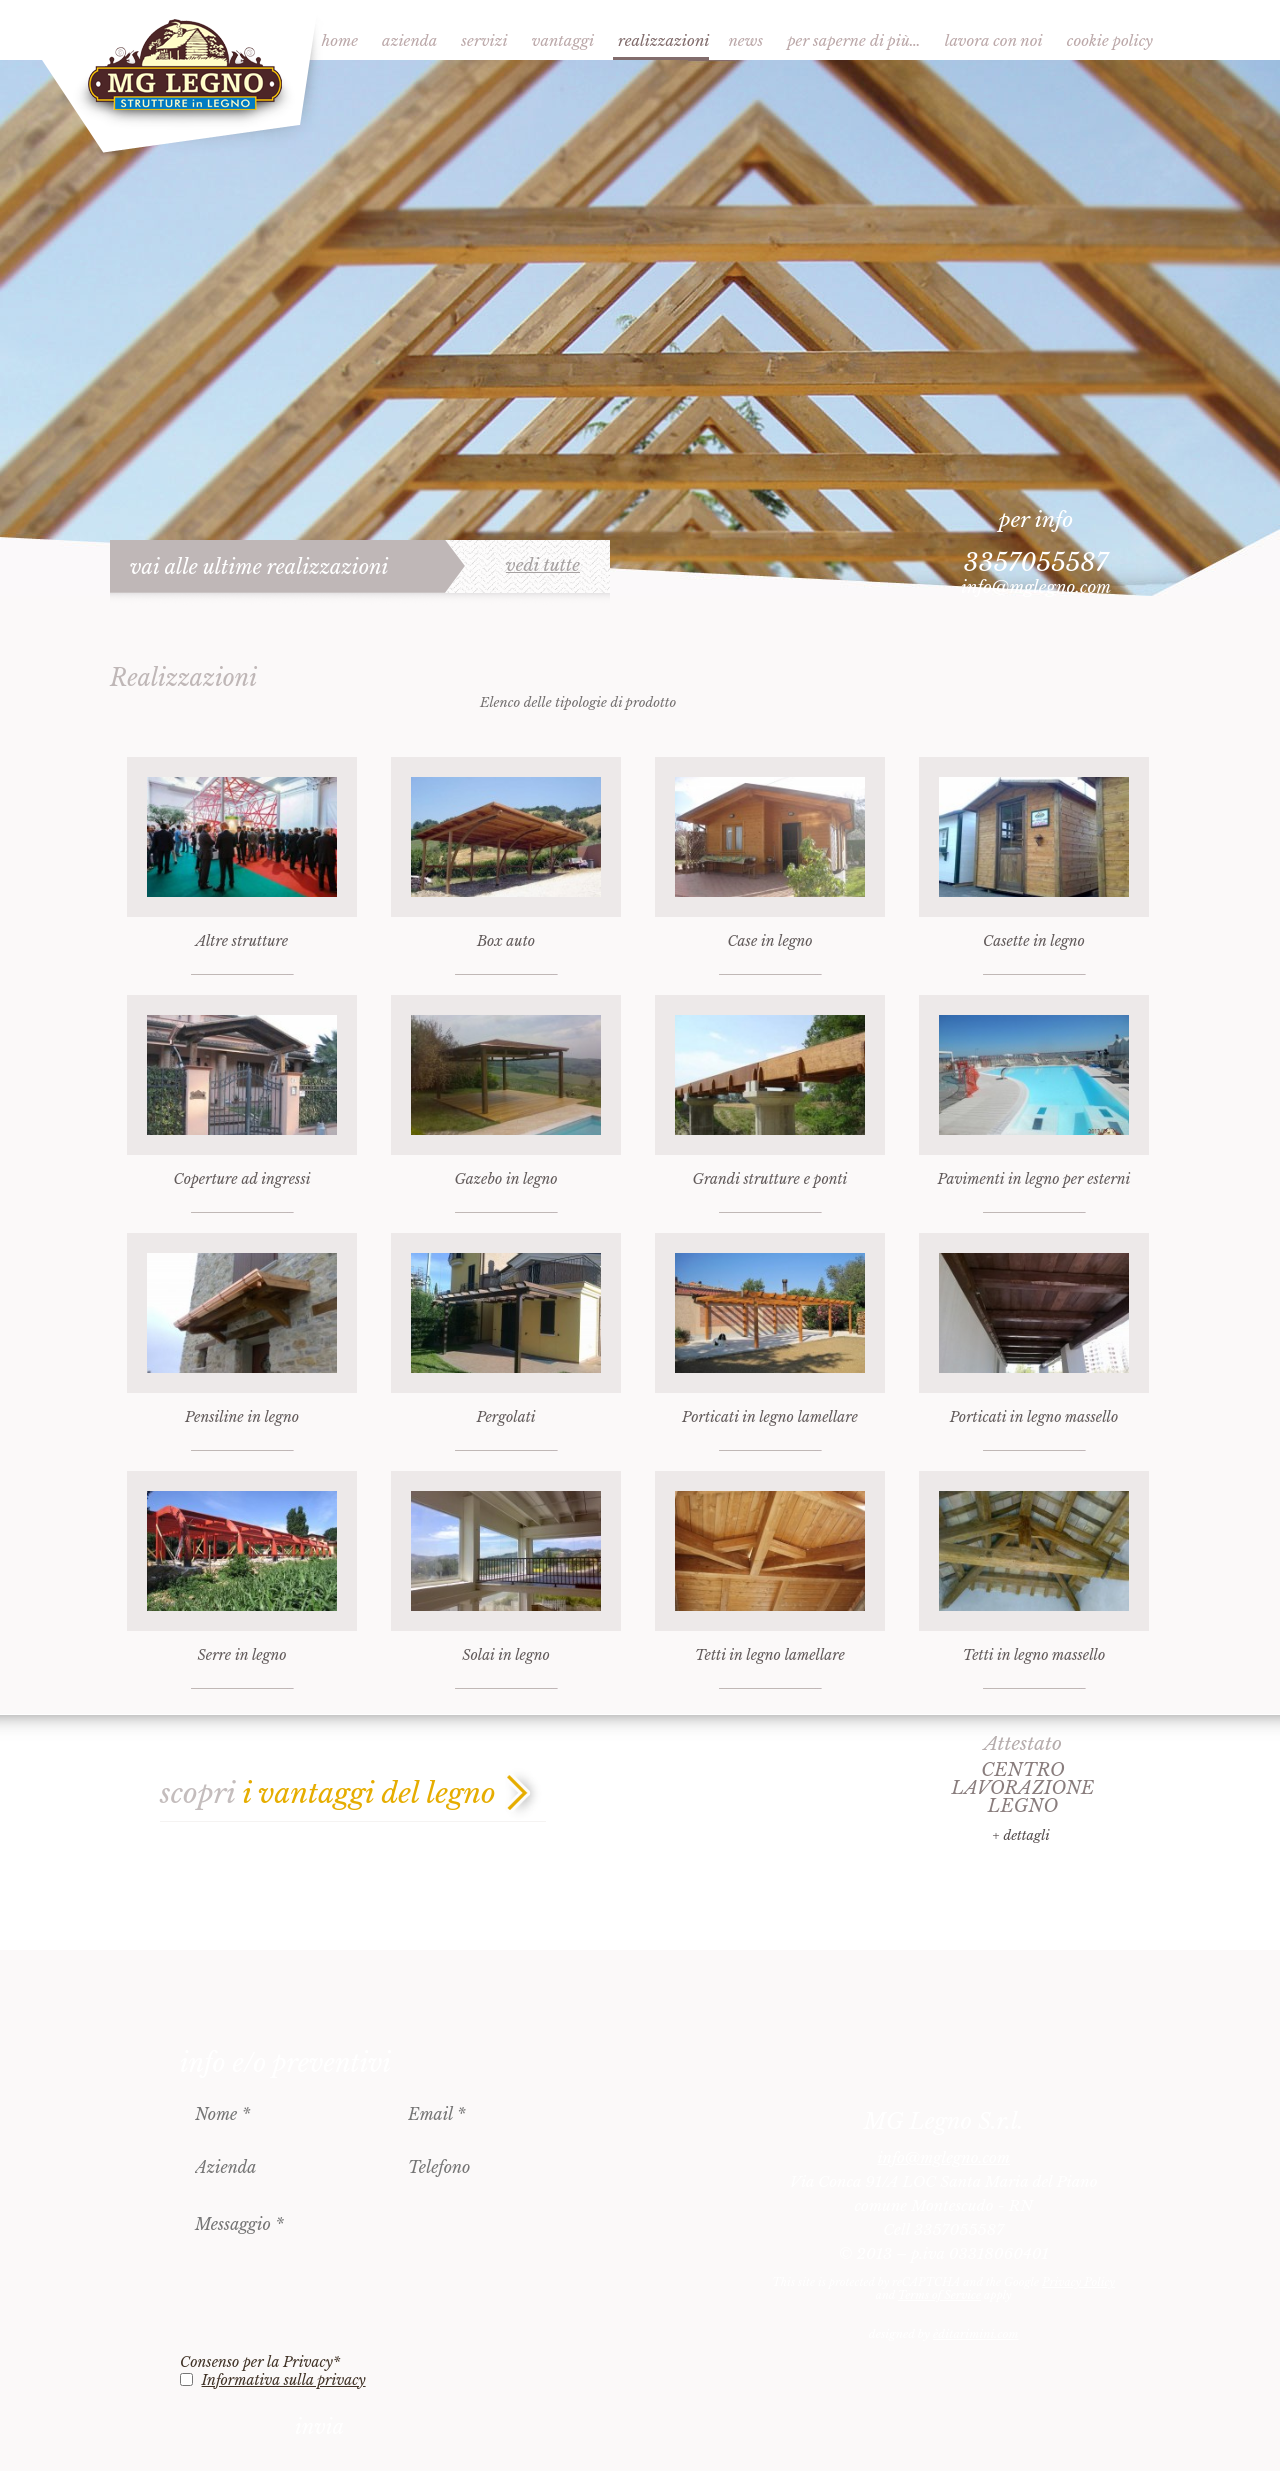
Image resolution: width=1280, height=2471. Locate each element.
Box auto (506, 941)
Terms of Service (939, 2295)
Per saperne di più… (854, 40)
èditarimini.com (975, 2334)
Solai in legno (506, 1655)
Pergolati (505, 1417)
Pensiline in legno (242, 1417)
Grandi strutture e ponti (770, 1179)
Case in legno (769, 941)
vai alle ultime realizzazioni (259, 567)
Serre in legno (242, 1655)
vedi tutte (543, 566)
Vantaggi (563, 40)
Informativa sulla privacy (284, 2380)
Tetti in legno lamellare (770, 1655)
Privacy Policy (1078, 2282)
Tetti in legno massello (1034, 1655)
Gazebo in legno (505, 1179)
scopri (328, 1793)
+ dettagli (1020, 1835)
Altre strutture (242, 941)
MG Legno (182, 77)
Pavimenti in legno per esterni (1034, 1179)
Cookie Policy (1110, 40)
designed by (944, 2334)
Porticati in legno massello (1034, 1417)
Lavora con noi (994, 40)
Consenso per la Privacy (260, 2362)
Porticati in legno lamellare (770, 1417)
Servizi (484, 40)
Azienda (409, 40)
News (745, 40)
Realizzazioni (663, 40)
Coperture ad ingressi (241, 1179)
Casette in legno (1034, 941)
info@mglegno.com (1036, 587)
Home (340, 40)
